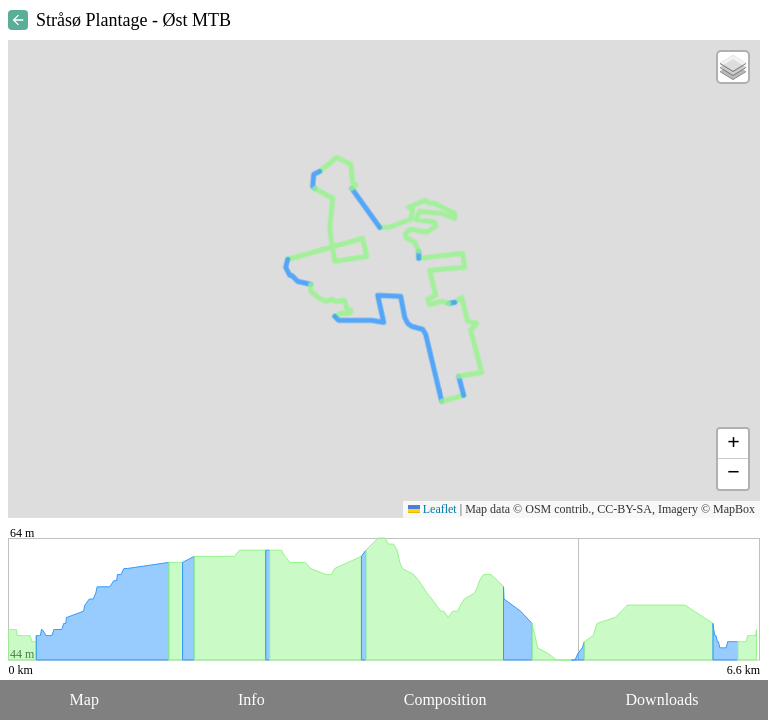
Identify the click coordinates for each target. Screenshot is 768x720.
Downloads (662, 699)
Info (251, 699)
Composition (445, 699)
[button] (733, 67)
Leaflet (432, 509)
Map (84, 699)
